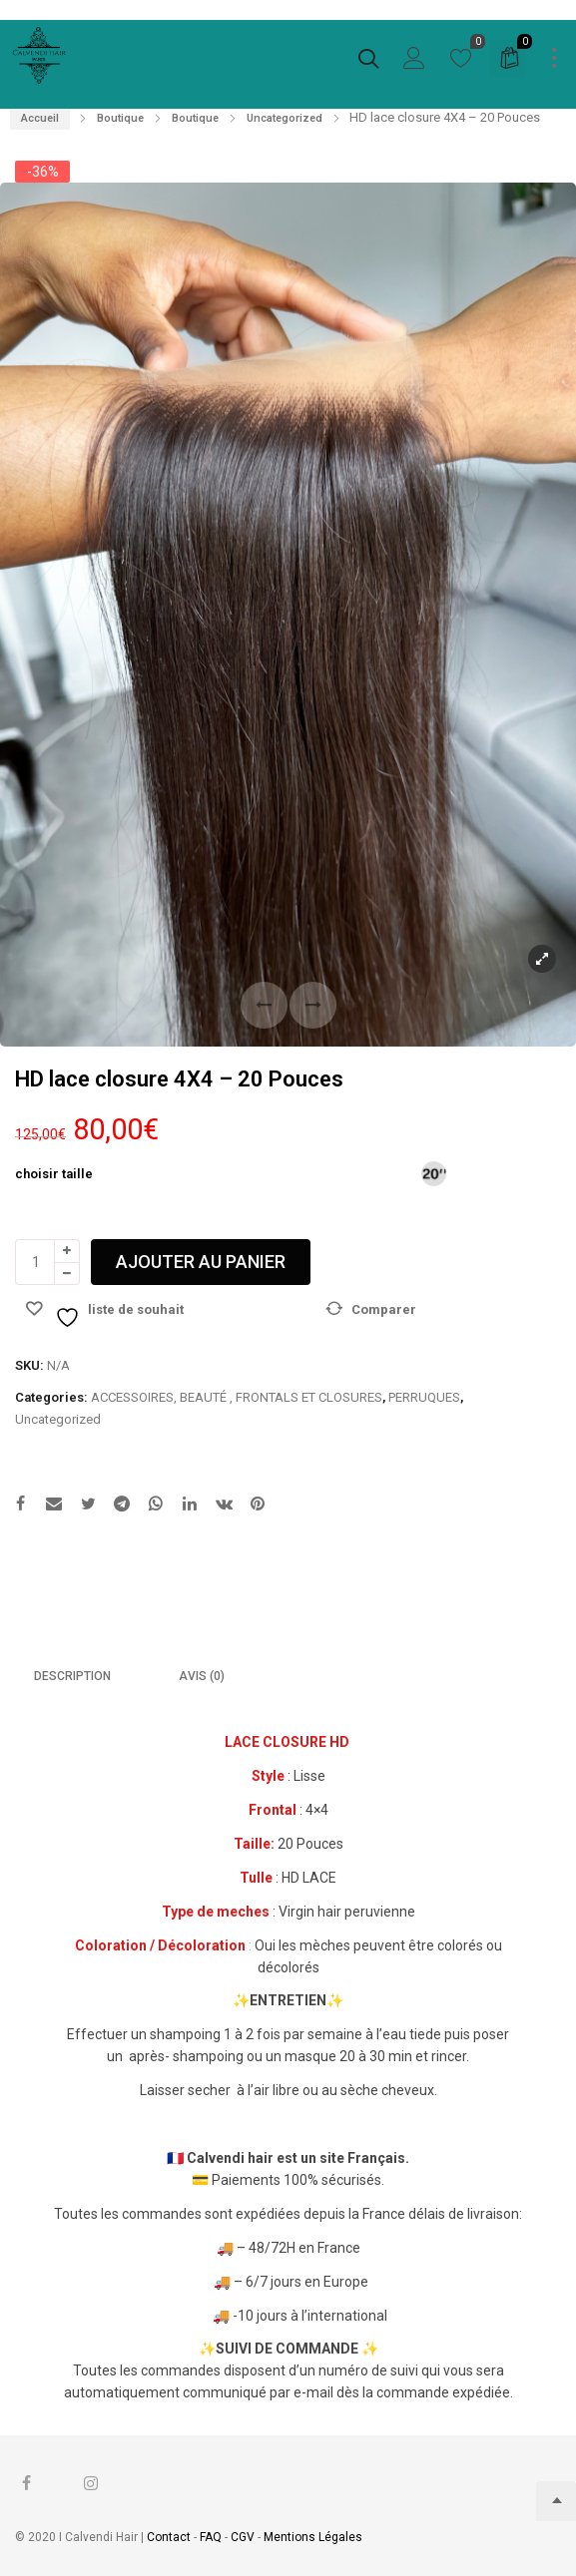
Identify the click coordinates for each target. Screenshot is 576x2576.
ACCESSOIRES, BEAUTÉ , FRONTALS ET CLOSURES (236, 1397)
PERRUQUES (424, 1397)
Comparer (383, 1309)
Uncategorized (284, 118)
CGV (243, 2537)
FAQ (211, 2537)
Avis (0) (202, 1676)
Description (72, 1676)
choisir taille (54, 1173)
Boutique (120, 118)
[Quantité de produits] (35, 1262)
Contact (170, 2537)
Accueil (40, 118)
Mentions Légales (313, 2537)
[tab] (72, 1677)
